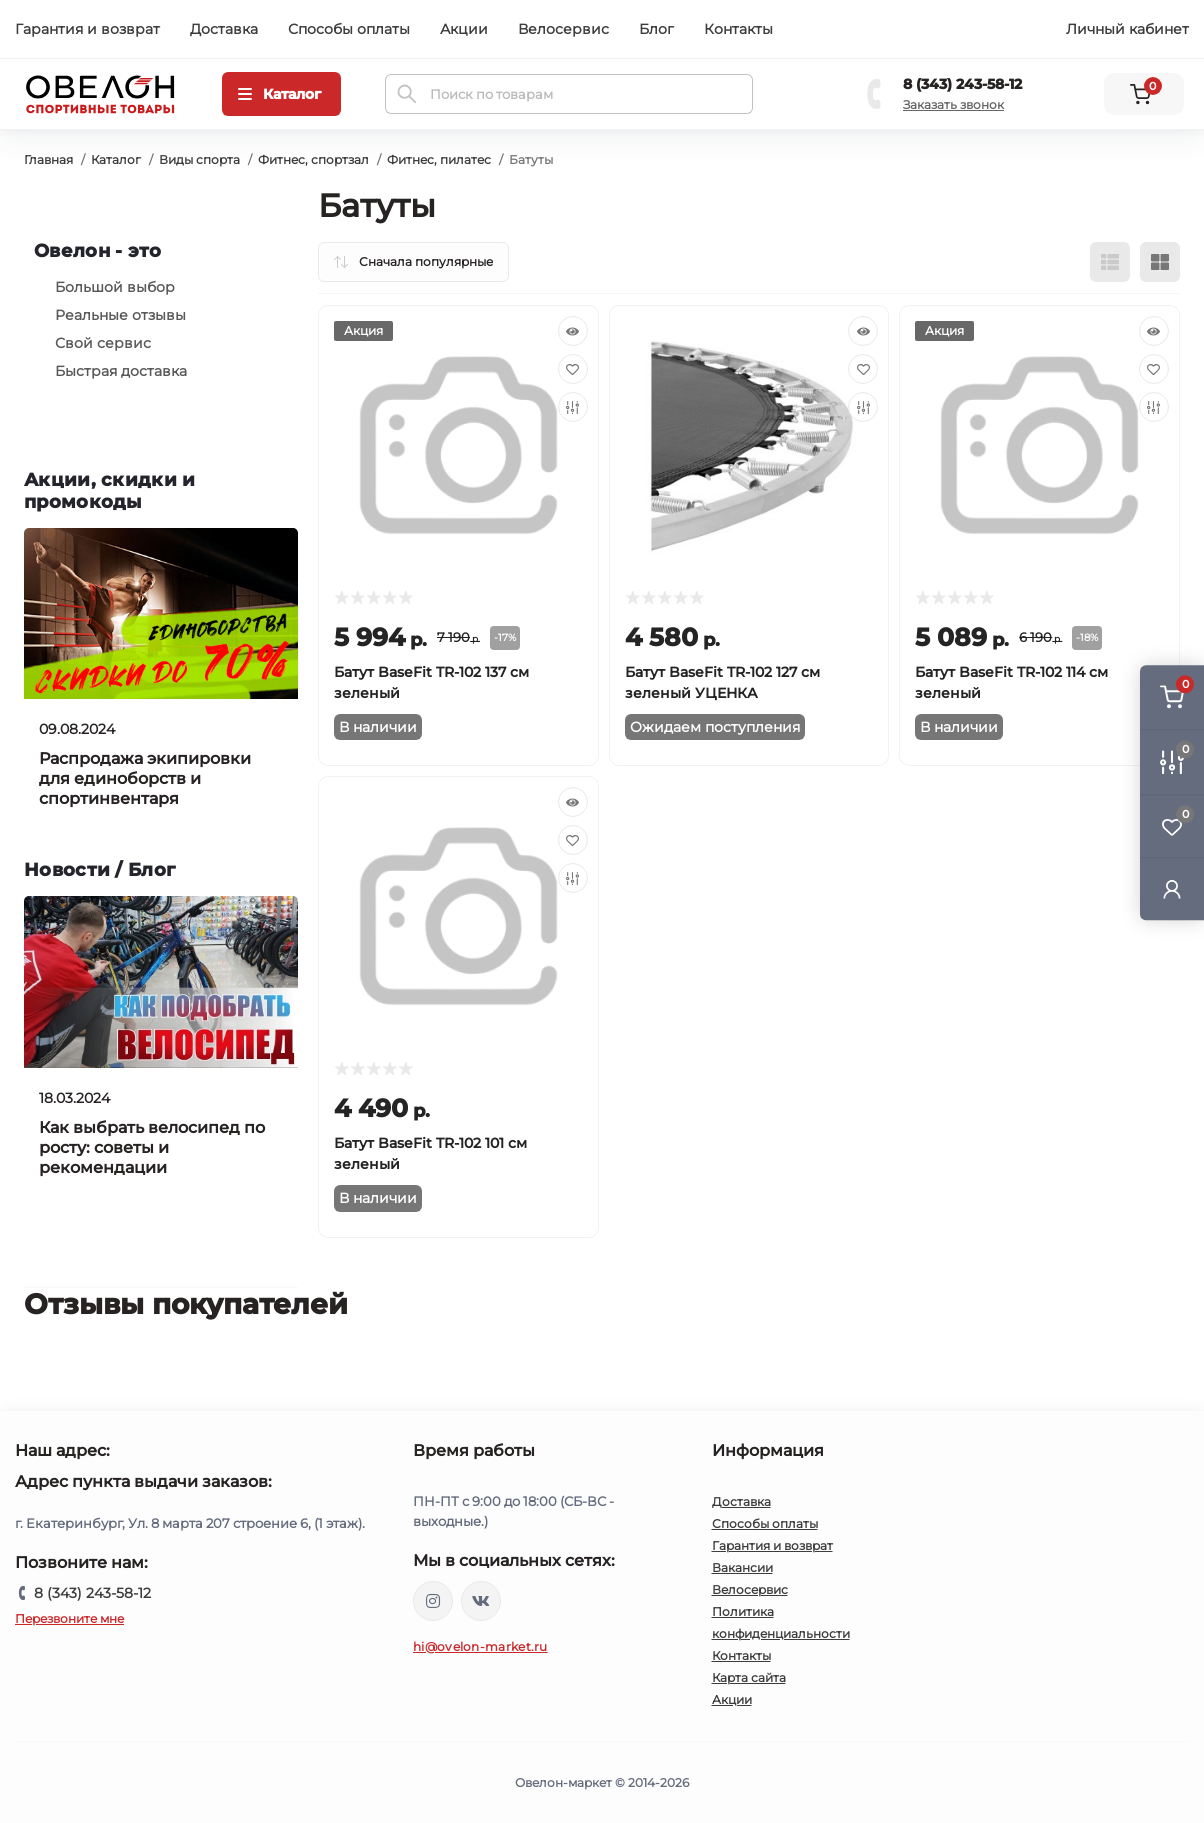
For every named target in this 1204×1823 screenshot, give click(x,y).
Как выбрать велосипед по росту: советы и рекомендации (152, 1147)
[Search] (407, 94)
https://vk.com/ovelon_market (481, 1601)
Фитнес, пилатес (439, 159)
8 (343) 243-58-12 (962, 84)
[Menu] (281, 94)
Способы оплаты (349, 29)
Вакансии (742, 1567)
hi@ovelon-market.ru (480, 1646)
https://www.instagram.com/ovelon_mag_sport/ (433, 1601)
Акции (464, 29)
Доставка (224, 29)
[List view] (1110, 262)
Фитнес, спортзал (313, 159)
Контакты (738, 29)
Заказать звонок (953, 104)
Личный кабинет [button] (1127, 29)
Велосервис (563, 29)
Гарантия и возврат (87, 29)
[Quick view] (573, 331)
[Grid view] (1160, 262)
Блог (656, 29)
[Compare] (573, 407)
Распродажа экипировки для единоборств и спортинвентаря (145, 778)
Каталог (116, 159)
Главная (48, 159)
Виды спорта (199, 159)
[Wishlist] (573, 369)
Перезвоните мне (69, 1618)
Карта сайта (749, 1677)
